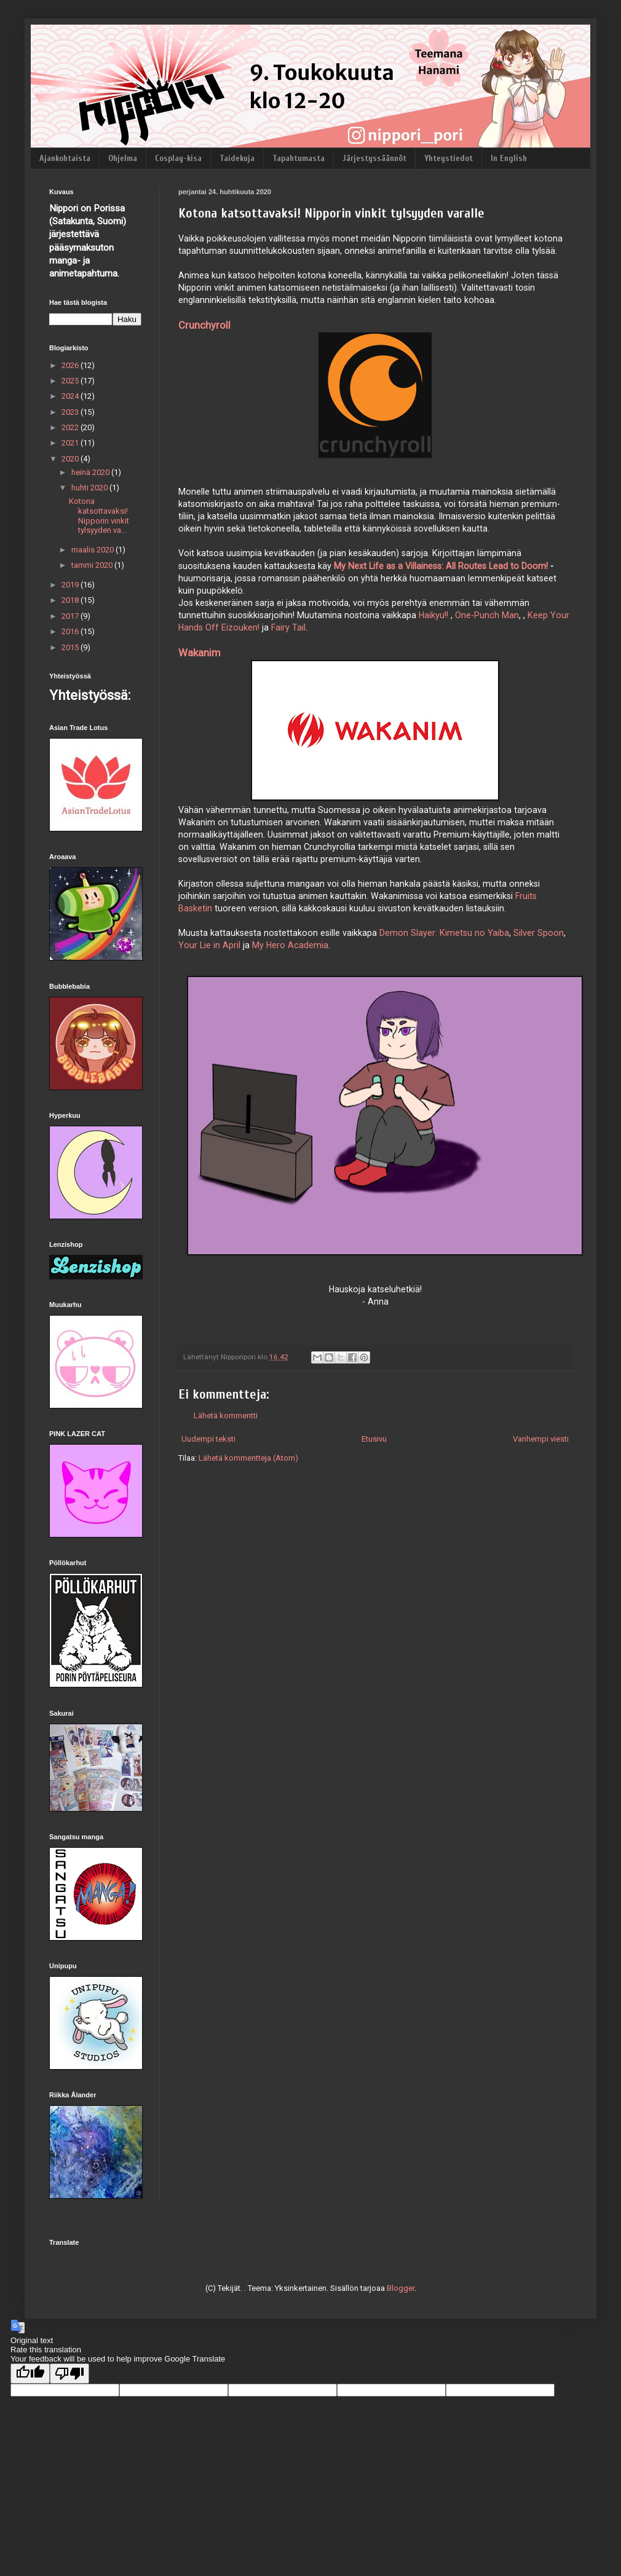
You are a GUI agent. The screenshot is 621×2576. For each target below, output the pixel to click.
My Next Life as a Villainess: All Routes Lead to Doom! (441, 566)
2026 (71, 365)
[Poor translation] (69, 2373)
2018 (71, 600)
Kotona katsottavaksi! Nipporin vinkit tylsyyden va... (99, 516)
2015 (71, 647)
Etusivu (374, 1438)
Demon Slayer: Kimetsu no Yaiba (444, 933)
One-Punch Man (487, 615)
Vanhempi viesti (541, 1438)
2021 (71, 442)
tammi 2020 (92, 565)
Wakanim (199, 652)
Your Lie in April (209, 945)
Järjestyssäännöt (374, 158)
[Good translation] (30, 2373)
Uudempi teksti (208, 1438)
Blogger (400, 2288)
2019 (71, 584)
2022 (71, 427)
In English (509, 158)
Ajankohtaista (64, 158)
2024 (71, 396)
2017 (71, 616)
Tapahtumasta (298, 158)
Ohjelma (122, 158)
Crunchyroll (204, 325)
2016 (71, 631)
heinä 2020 (91, 472)
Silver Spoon (538, 933)
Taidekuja (237, 158)
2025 (71, 380)
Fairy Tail (288, 627)
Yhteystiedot (448, 158)
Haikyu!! (433, 615)
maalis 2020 (93, 549)
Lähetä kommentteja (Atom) (248, 1458)
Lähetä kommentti (226, 1415)
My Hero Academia (290, 945)
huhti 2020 (90, 487)
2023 (71, 412)
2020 (71, 458)
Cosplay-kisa (178, 158)
